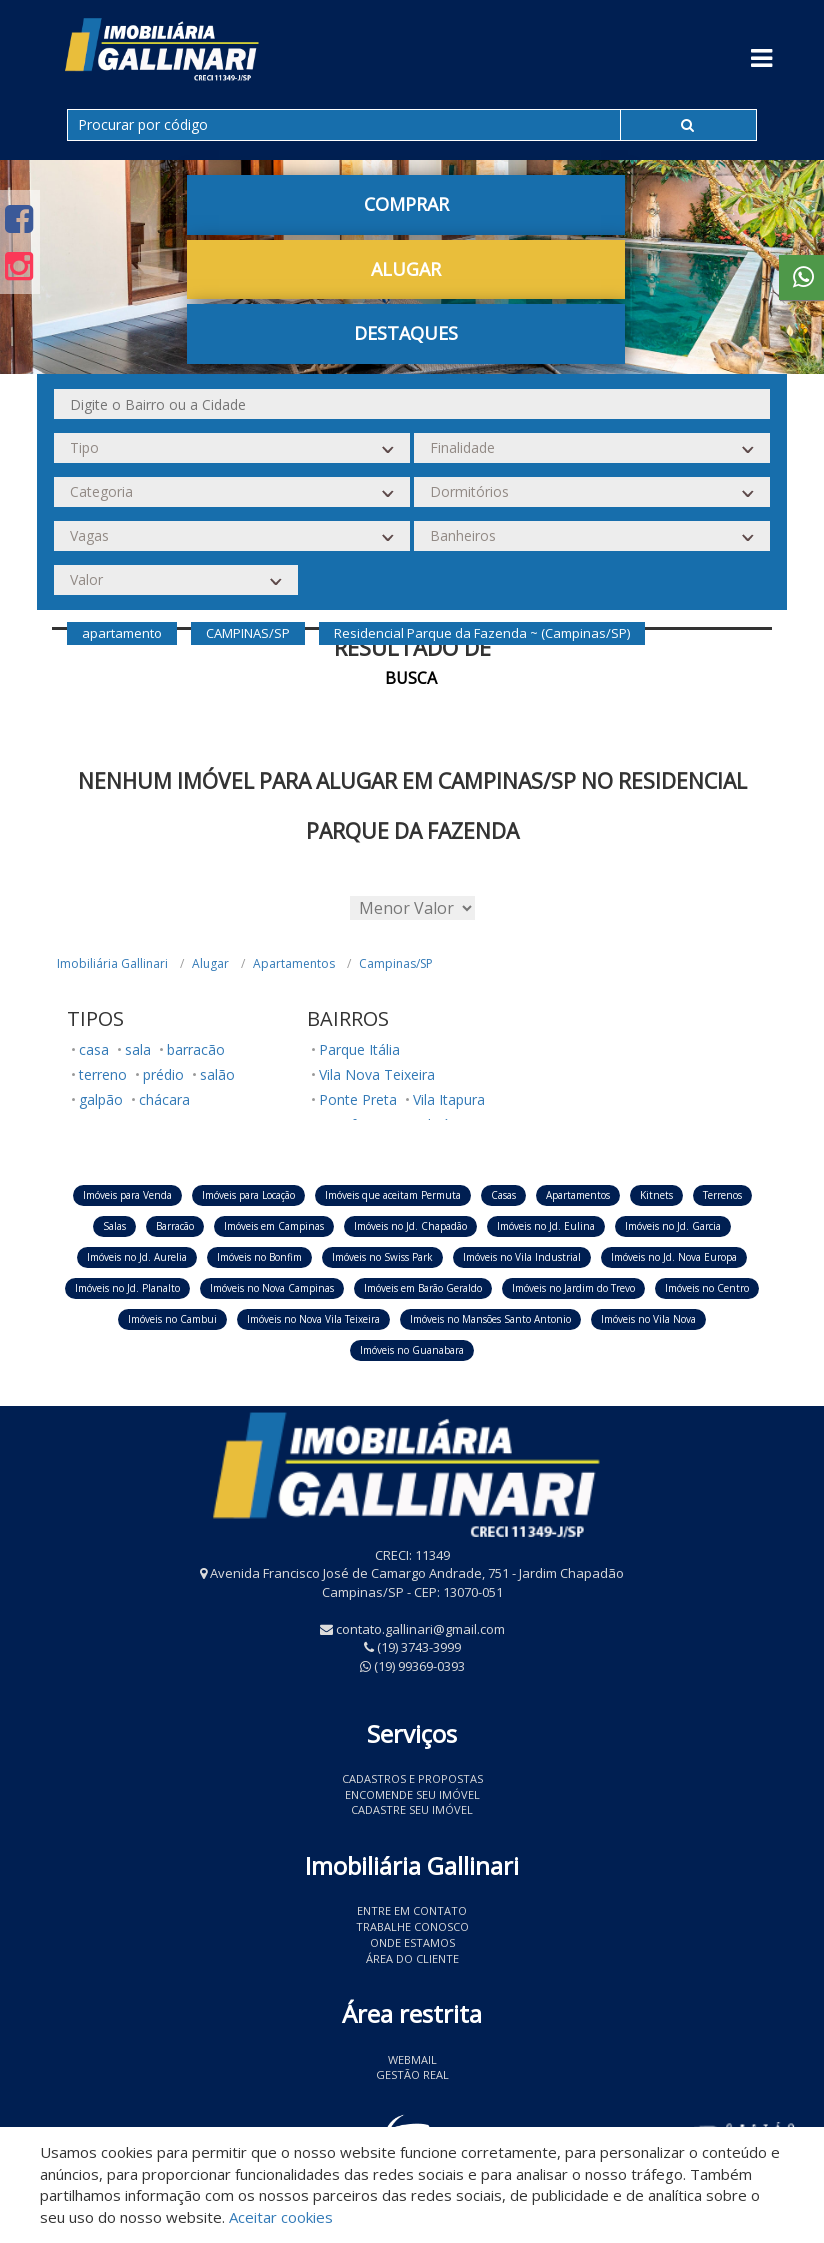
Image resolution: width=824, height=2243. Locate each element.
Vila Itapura (449, 1099)
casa (94, 1049)
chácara (164, 1099)
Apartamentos (294, 963)
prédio (163, 1074)
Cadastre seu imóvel (412, 1809)
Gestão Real (412, 2074)
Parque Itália (359, 1049)
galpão (101, 1099)
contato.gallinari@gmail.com (420, 1629)
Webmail (412, 2059)
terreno (103, 1074)
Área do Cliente (412, 1958)
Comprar (406, 204)
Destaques (406, 333)
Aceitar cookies (281, 2217)
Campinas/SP (396, 963)
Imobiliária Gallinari (112, 963)
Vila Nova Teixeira (377, 1074)
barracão (196, 1049)
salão (217, 1074)
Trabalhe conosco (412, 1926)
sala (138, 1049)
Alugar (406, 269)
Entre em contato (412, 1910)
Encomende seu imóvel (412, 1794)
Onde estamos (412, 1942)
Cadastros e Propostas (412, 1778)
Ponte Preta (358, 1099)
